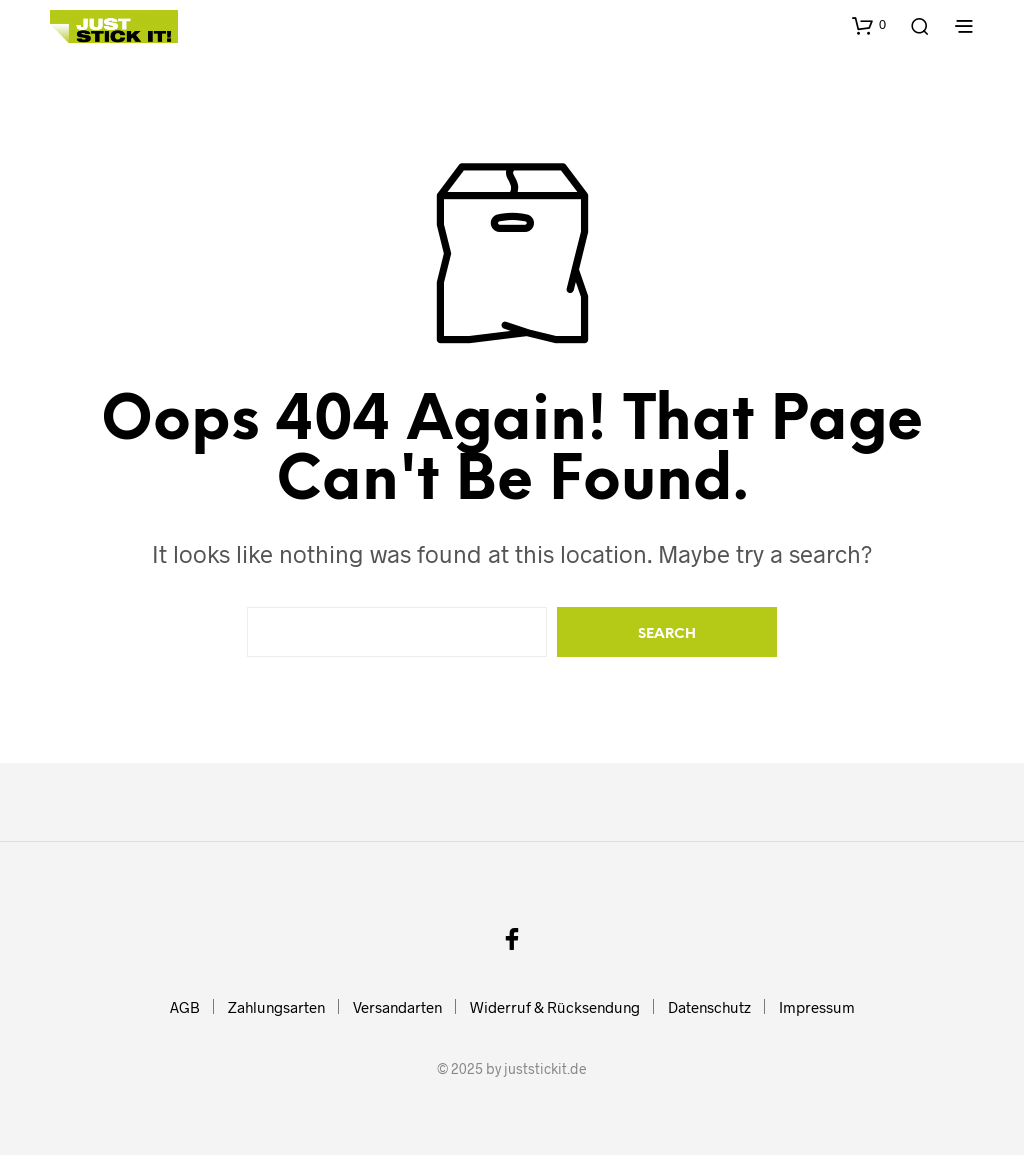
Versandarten (397, 1007)
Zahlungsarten (276, 1007)
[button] (869, 25)
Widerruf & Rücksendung (555, 1007)
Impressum (817, 1007)
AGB (185, 1007)
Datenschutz (709, 1007)
